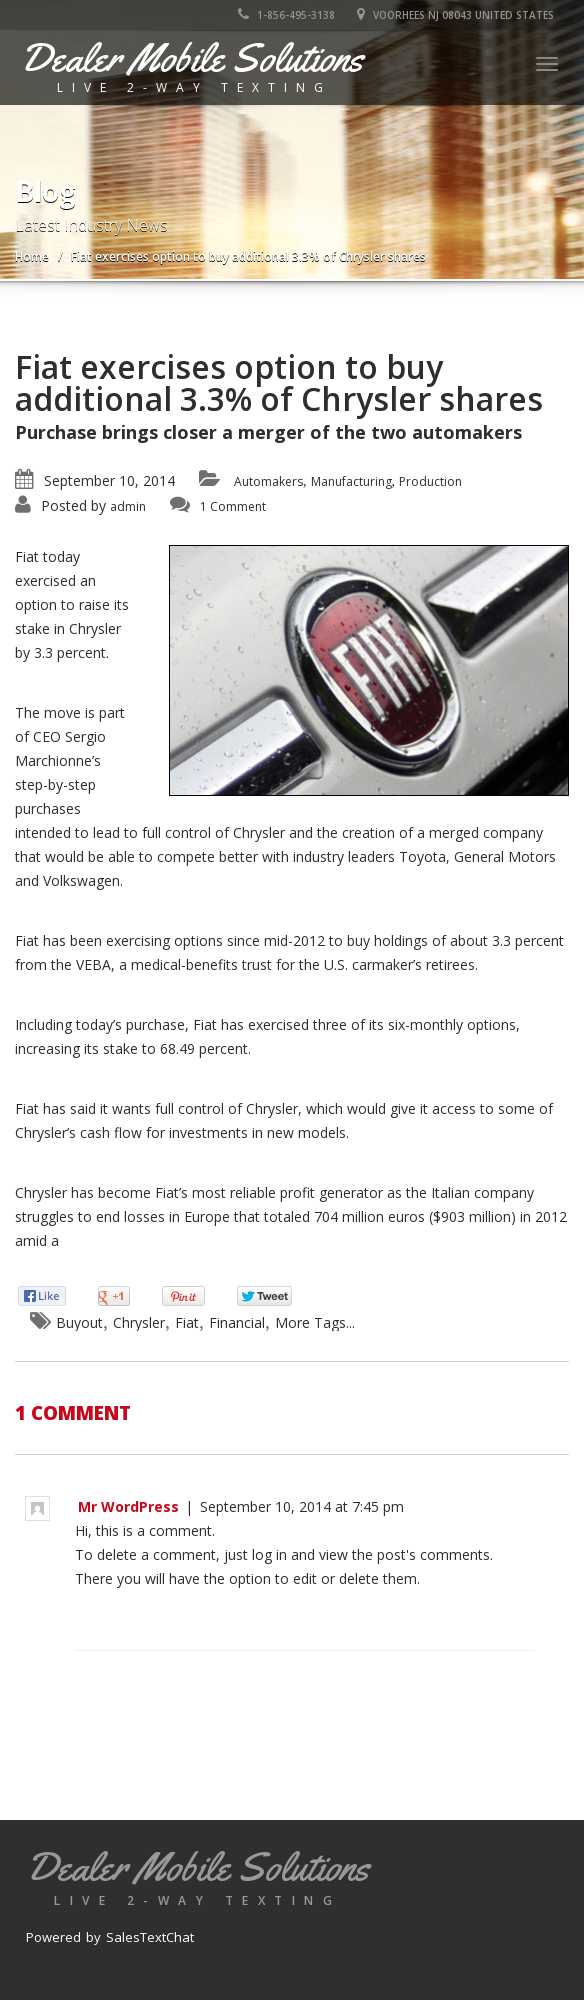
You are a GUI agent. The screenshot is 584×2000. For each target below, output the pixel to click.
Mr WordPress (128, 1506)
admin (128, 506)
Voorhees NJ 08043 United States (455, 15)
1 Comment (233, 506)
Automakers (268, 481)
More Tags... (315, 1322)
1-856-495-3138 (286, 15)
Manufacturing (351, 481)
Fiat (187, 1322)
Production (430, 481)
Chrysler (139, 1322)
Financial (237, 1322)
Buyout (79, 1322)
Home (32, 256)
